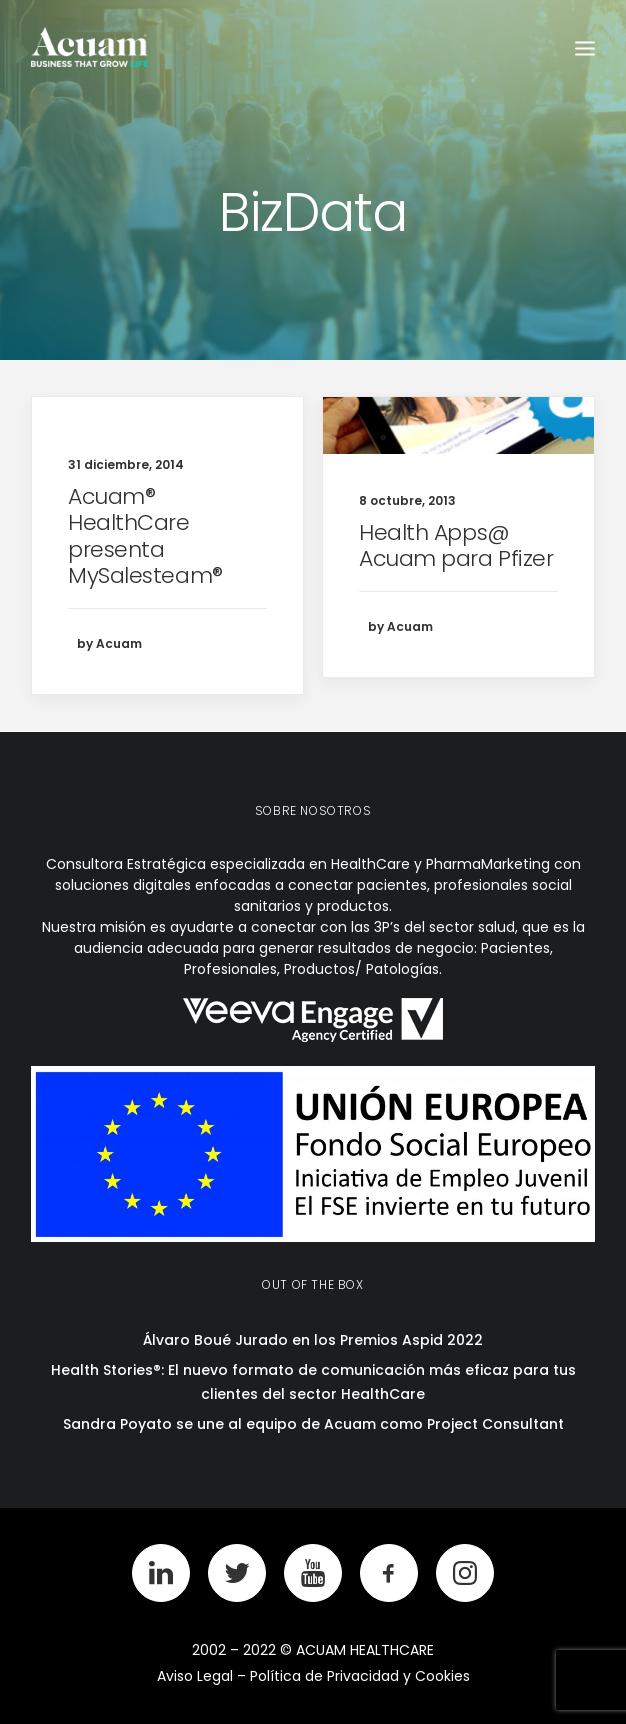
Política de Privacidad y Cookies (360, 1676)
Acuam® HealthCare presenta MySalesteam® (145, 536)
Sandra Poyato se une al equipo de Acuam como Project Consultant (313, 1424)
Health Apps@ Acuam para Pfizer (456, 545)
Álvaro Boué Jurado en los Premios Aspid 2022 (313, 1340)
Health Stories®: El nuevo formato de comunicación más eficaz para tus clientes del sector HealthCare (313, 1382)
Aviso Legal (195, 1676)
